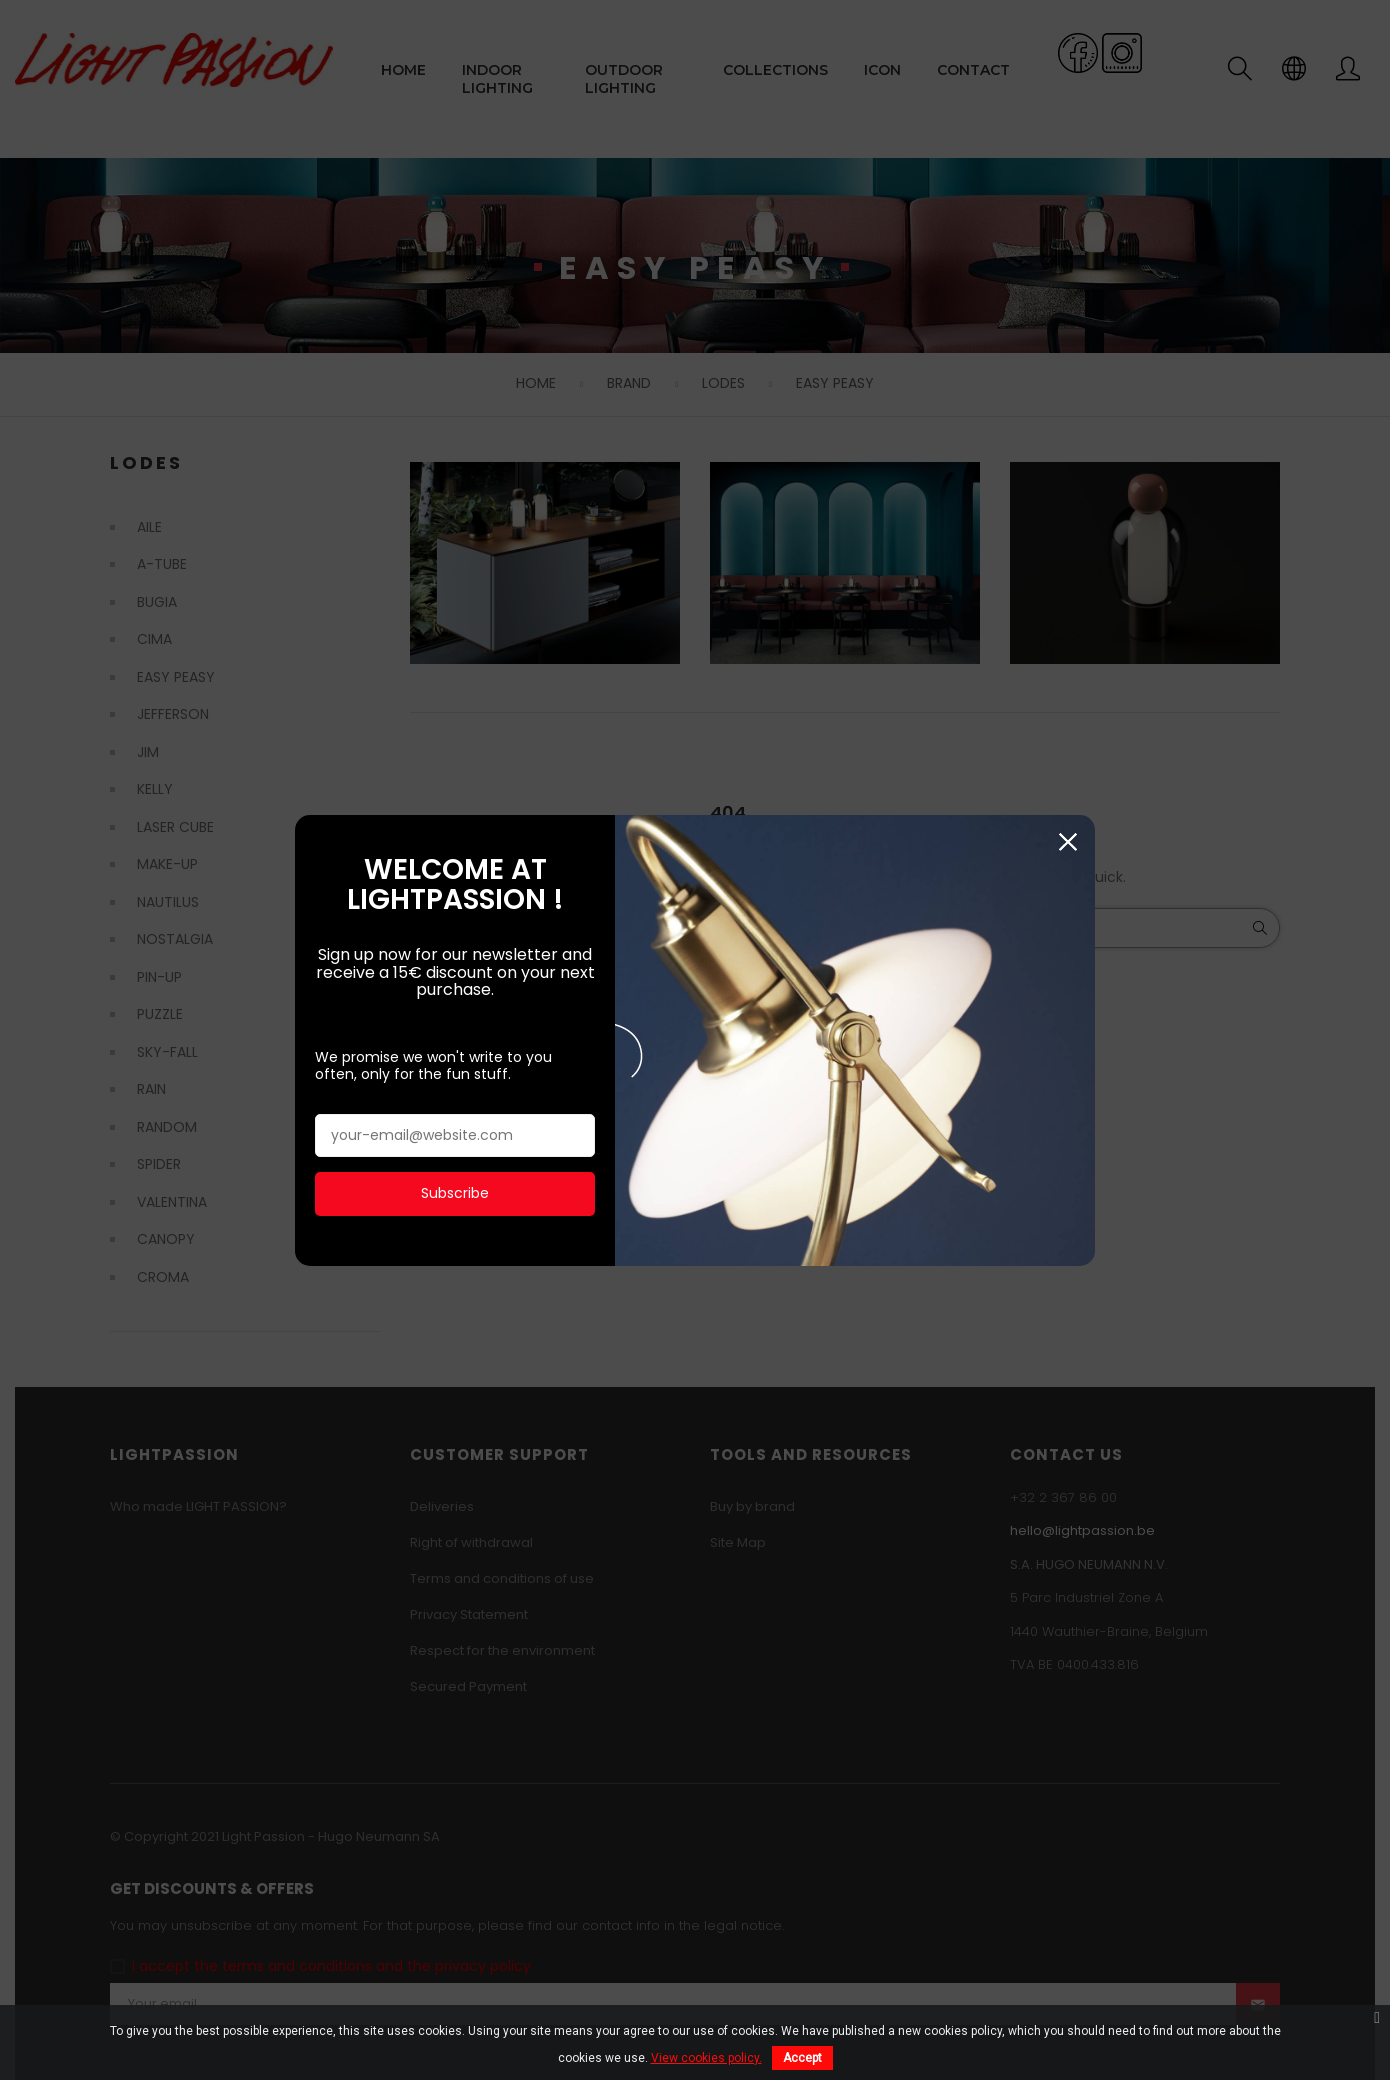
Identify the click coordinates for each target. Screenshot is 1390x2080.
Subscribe (455, 1188)
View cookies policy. (706, 2058)
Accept (802, 2058)
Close (1067, 837)
